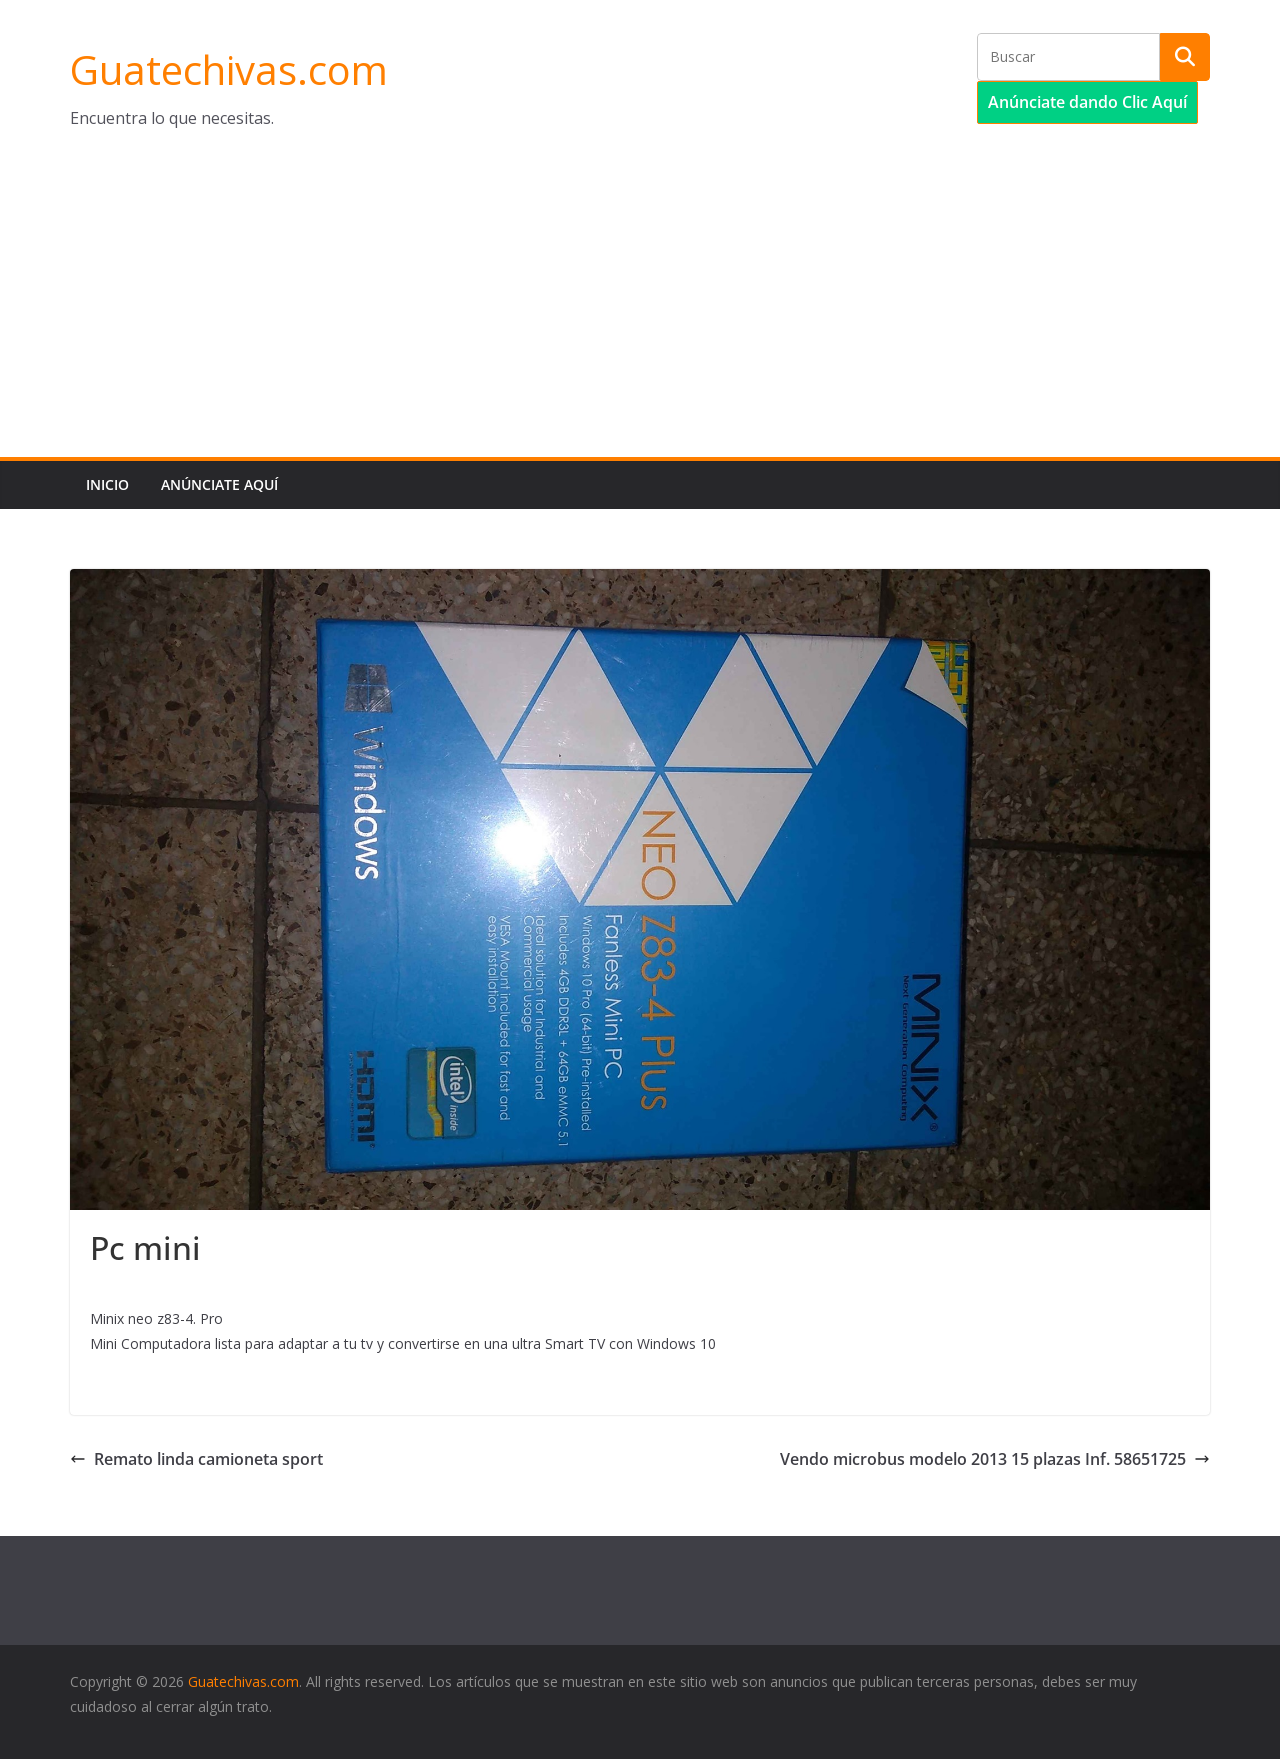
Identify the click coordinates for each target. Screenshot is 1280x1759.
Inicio (107, 484)
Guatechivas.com (229, 69)
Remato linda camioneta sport (196, 1459)
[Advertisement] (640, 307)
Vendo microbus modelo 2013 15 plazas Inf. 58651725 (995, 1459)
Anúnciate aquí (219, 484)
